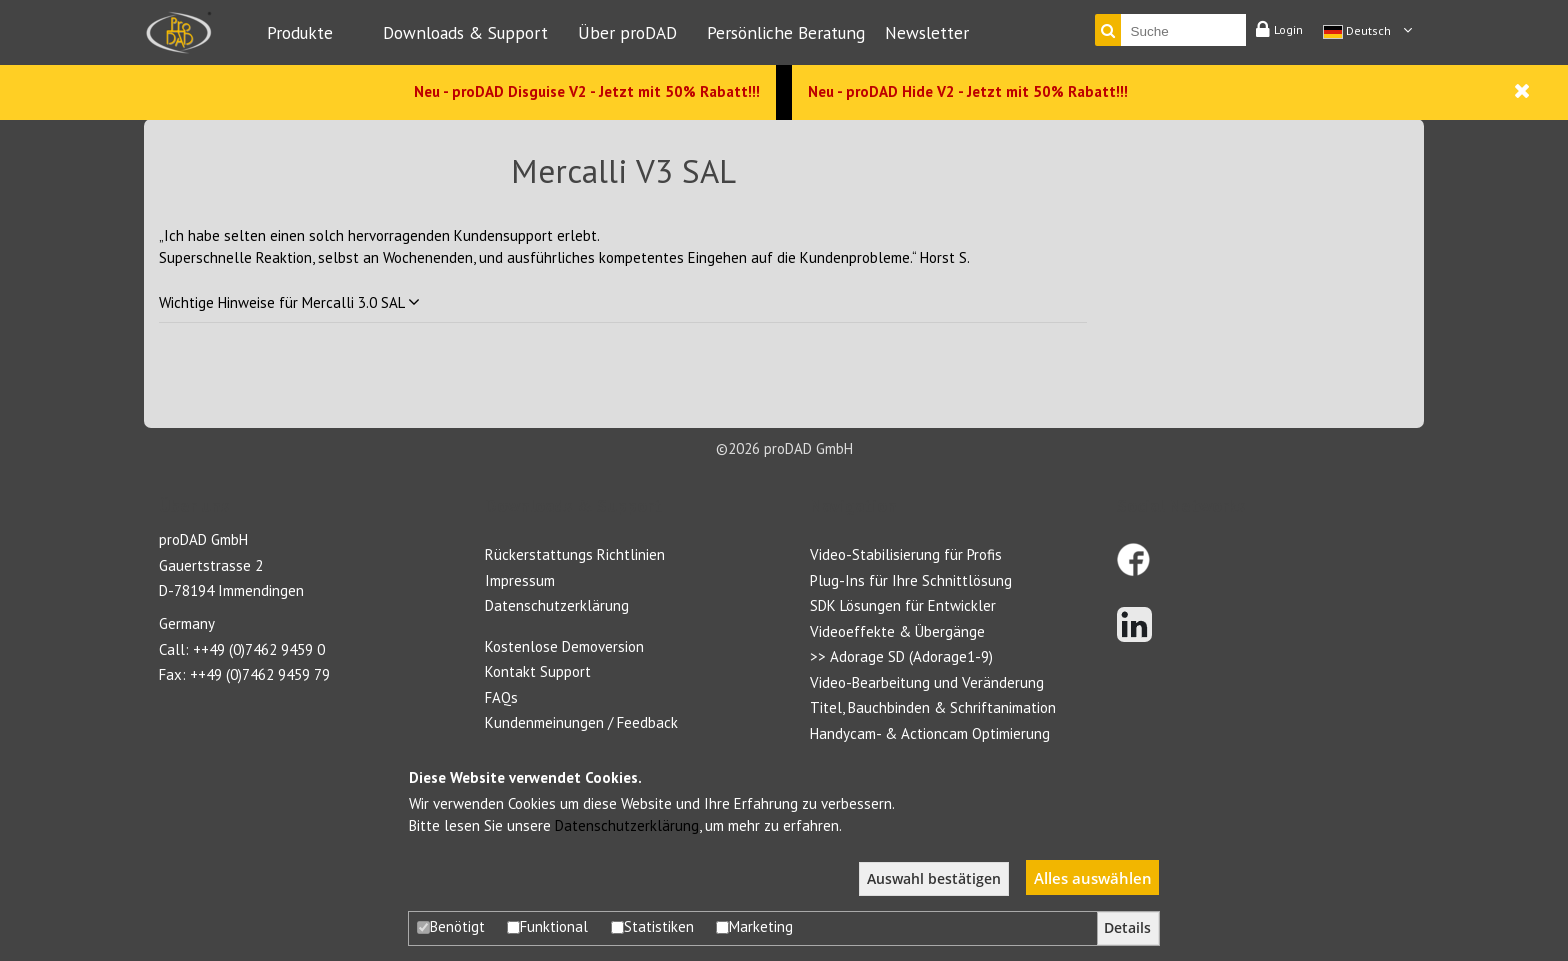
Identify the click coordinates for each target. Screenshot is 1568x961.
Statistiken (652, 926)
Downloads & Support (465, 32)
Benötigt (451, 926)
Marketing (754, 926)
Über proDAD (627, 32)
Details (1127, 928)
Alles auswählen (1093, 878)
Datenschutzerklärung (627, 825)
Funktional (547, 926)
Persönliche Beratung (786, 32)
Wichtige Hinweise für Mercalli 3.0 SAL (289, 302)
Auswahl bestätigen (934, 879)
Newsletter (927, 32)
